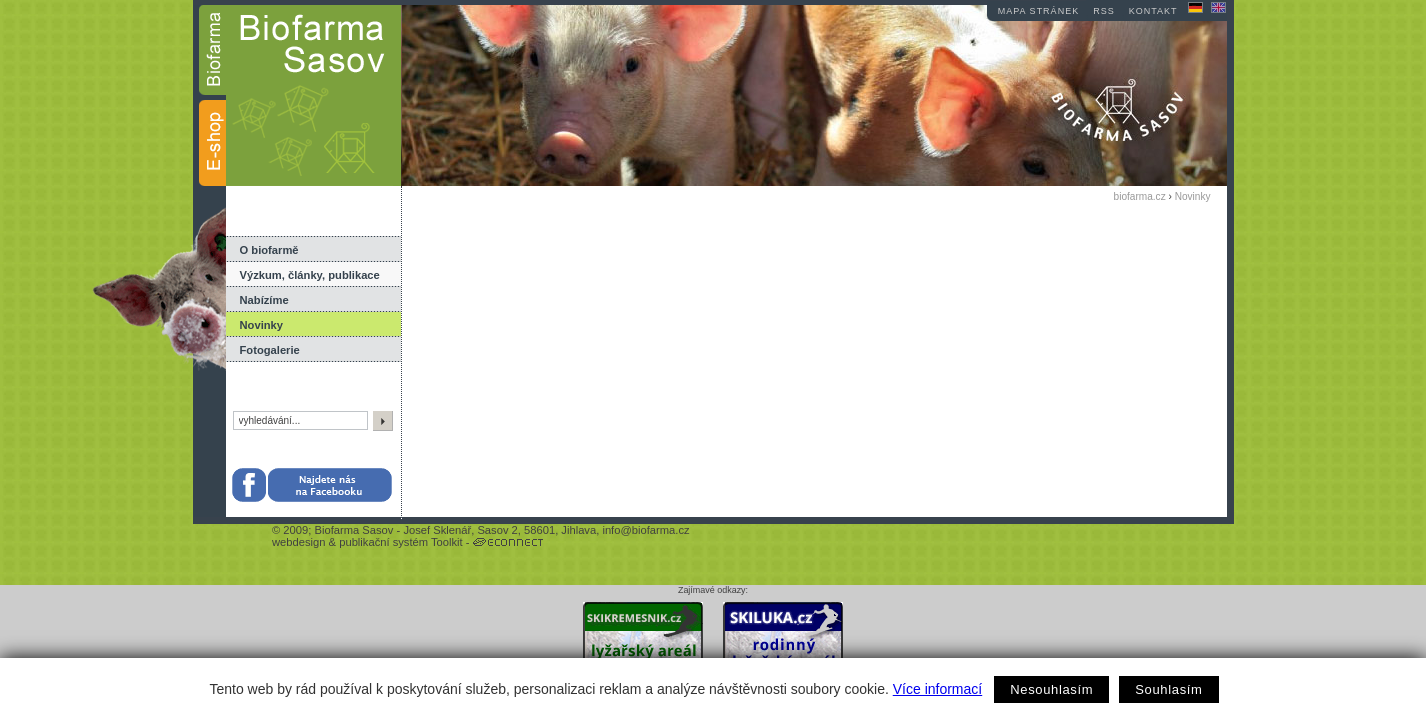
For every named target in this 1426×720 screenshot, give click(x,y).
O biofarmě (269, 250)
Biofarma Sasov (353, 530)
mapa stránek (1038, 11)
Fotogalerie (270, 350)
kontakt (1153, 11)
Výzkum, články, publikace (310, 275)
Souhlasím (1168, 689)
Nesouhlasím (1051, 689)
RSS (1104, 11)
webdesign (299, 542)
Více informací (937, 689)
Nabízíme (264, 300)
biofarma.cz (1140, 196)
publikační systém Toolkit (401, 542)
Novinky (262, 325)
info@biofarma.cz (645, 530)
